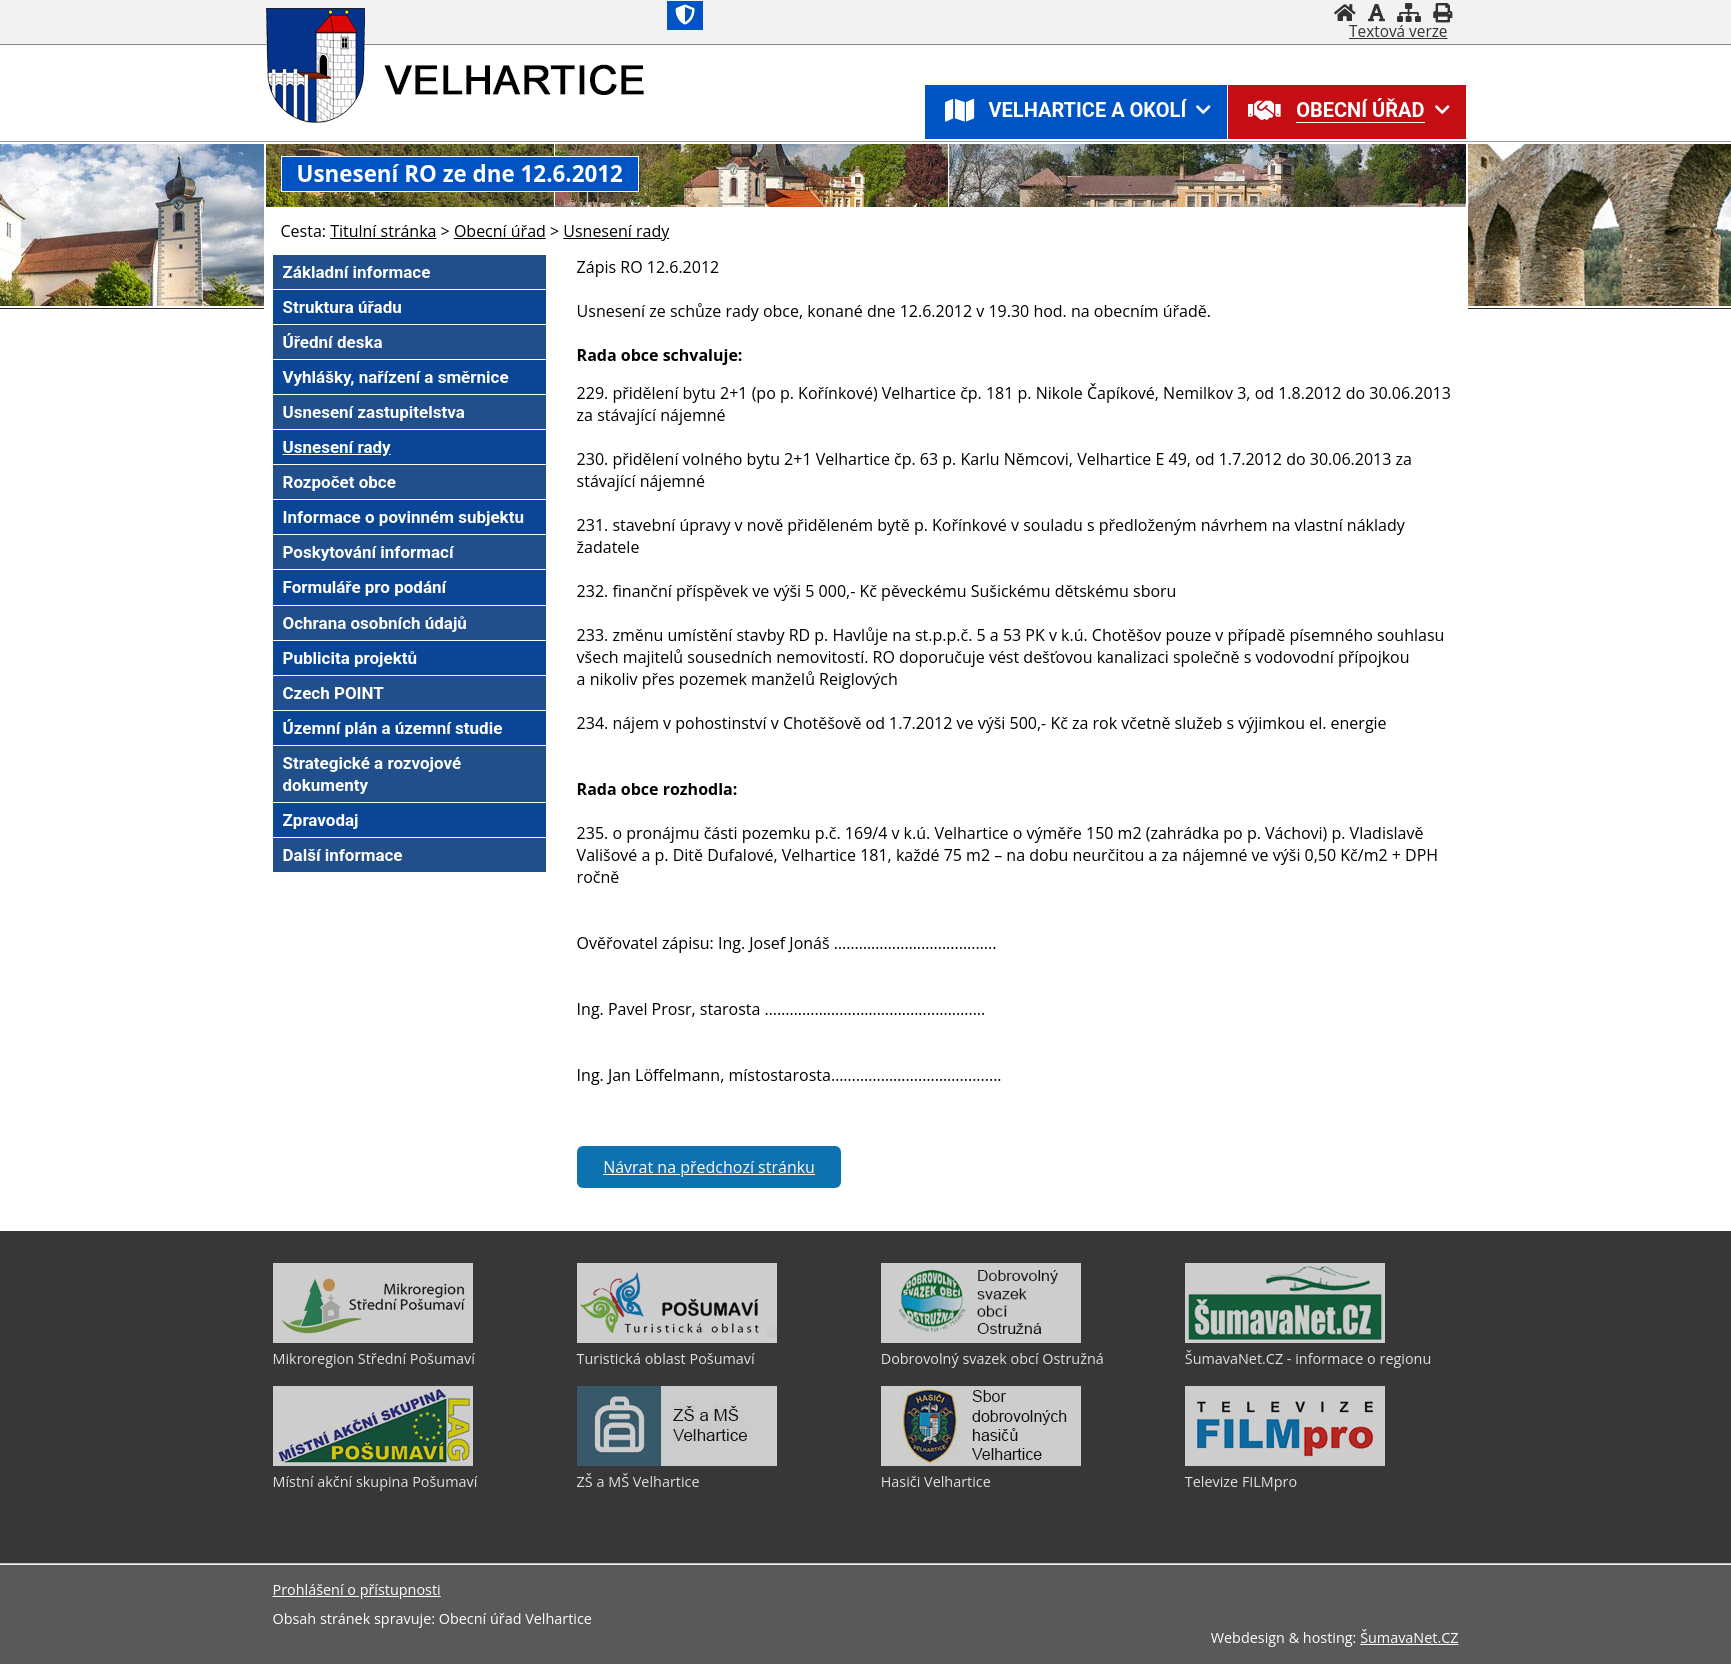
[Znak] (685, 15)
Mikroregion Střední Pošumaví (374, 1358)
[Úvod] (1345, 12)
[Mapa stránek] (1409, 12)
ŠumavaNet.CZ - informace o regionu (1308, 1358)
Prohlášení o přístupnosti (357, 1589)
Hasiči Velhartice (936, 1481)
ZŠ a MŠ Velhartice (638, 1481)
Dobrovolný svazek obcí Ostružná (992, 1358)
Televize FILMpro (1241, 1481)
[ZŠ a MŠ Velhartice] (677, 1461)
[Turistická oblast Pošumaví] (677, 1338)
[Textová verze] (1398, 32)
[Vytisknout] (1442, 12)
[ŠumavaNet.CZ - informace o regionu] (1285, 1338)
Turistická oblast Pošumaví (666, 1358)
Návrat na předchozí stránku (709, 1167)
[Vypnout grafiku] (1376, 12)
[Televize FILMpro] (1285, 1461)
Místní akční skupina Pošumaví (375, 1481)
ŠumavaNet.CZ (1409, 1637)
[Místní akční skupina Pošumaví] (373, 1461)
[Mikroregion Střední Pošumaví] (373, 1338)
